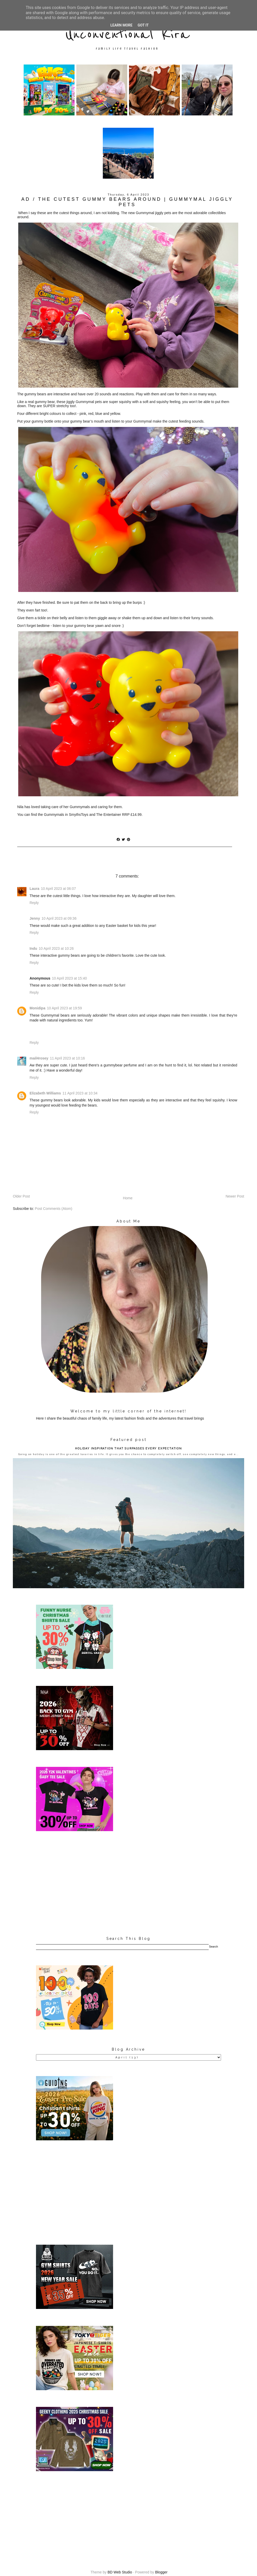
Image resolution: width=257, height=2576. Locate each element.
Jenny (35, 918)
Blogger (161, 2572)
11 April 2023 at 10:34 (79, 1093)
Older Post (21, 1196)
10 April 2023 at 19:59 (64, 1008)
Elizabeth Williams (45, 1093)
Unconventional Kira (127, 34)
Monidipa (37, 1008)
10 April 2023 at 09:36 (58, 918)
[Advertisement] (128, 1884)
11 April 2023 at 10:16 (67, 1058)
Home (127, 1198)
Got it (143, 25)
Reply (34, 903)
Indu (33, 948)
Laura (34, 889)
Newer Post (235, 1196)
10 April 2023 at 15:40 (69, 978)
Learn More (121, 25)
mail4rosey (39, 1058)
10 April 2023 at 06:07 (58, 889)
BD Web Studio (119, 2572)
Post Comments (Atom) (53, 1209)
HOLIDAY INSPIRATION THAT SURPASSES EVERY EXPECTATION (128, 1448)
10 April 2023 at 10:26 (56, 948)
